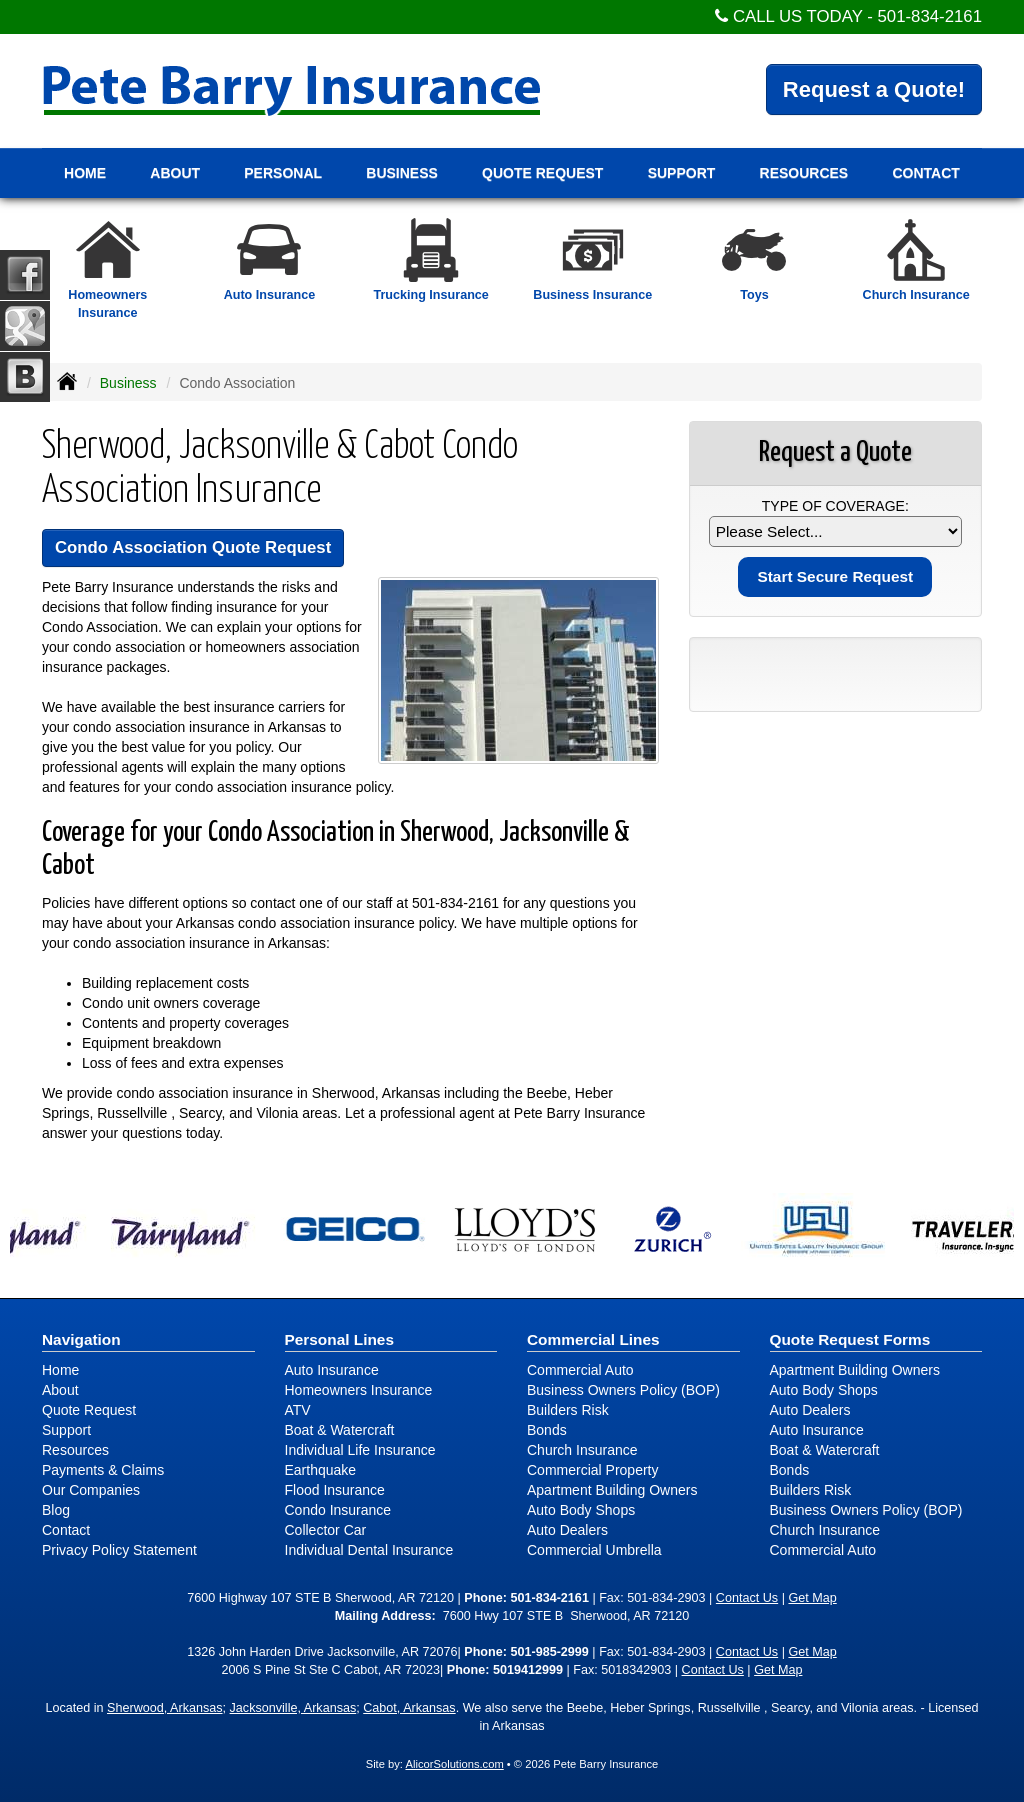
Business (128, 383)
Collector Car (326, 1530)
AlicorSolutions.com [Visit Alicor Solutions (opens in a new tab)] (454, 1764)
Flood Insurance (335, 1490)
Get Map (812, 1598)
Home (85, 173)
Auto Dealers (567, 1530)
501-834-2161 (929, 16)
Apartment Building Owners (612, 1490)
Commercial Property (592, 1470)
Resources (75, 1450)
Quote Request (89, 1410)
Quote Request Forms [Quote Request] (850, 1339)
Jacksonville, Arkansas (293, 1708)
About (60, 1390)
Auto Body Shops (581, 1510)
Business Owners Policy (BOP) (623, 1390)
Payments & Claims (103, 1470)
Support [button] (682, 173)
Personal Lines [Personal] (340, 1339)
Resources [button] (804, 173)
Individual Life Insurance (360, 1450)
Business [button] (402, 173)
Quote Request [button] (542, 173)
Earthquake (321, 1470)
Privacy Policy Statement (119, 1550)
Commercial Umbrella (594, 1550)
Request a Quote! (874, 89)
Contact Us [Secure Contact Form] (747, 1598)
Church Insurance (582, 1450)
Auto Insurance (332, 1370)
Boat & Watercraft (340, 1430)
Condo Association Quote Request (193, 547)
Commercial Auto (580, 1370)
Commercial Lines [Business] (593, 1339)
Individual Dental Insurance (369, 1550)
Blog (56, 1510)
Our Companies (91, 1490)
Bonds (547, 1430)
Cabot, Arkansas (409, 1708)
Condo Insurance (338, 1510)
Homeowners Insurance (359, 1390)
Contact (66, 1530)
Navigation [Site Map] (81, 1339)
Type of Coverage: (835, 506)
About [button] (175, 173)
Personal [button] (283, 173)
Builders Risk (568, 1410)
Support (66, 1430)
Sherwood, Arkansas (165, 1708)
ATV (298, 1410)
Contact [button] (925, 173)
